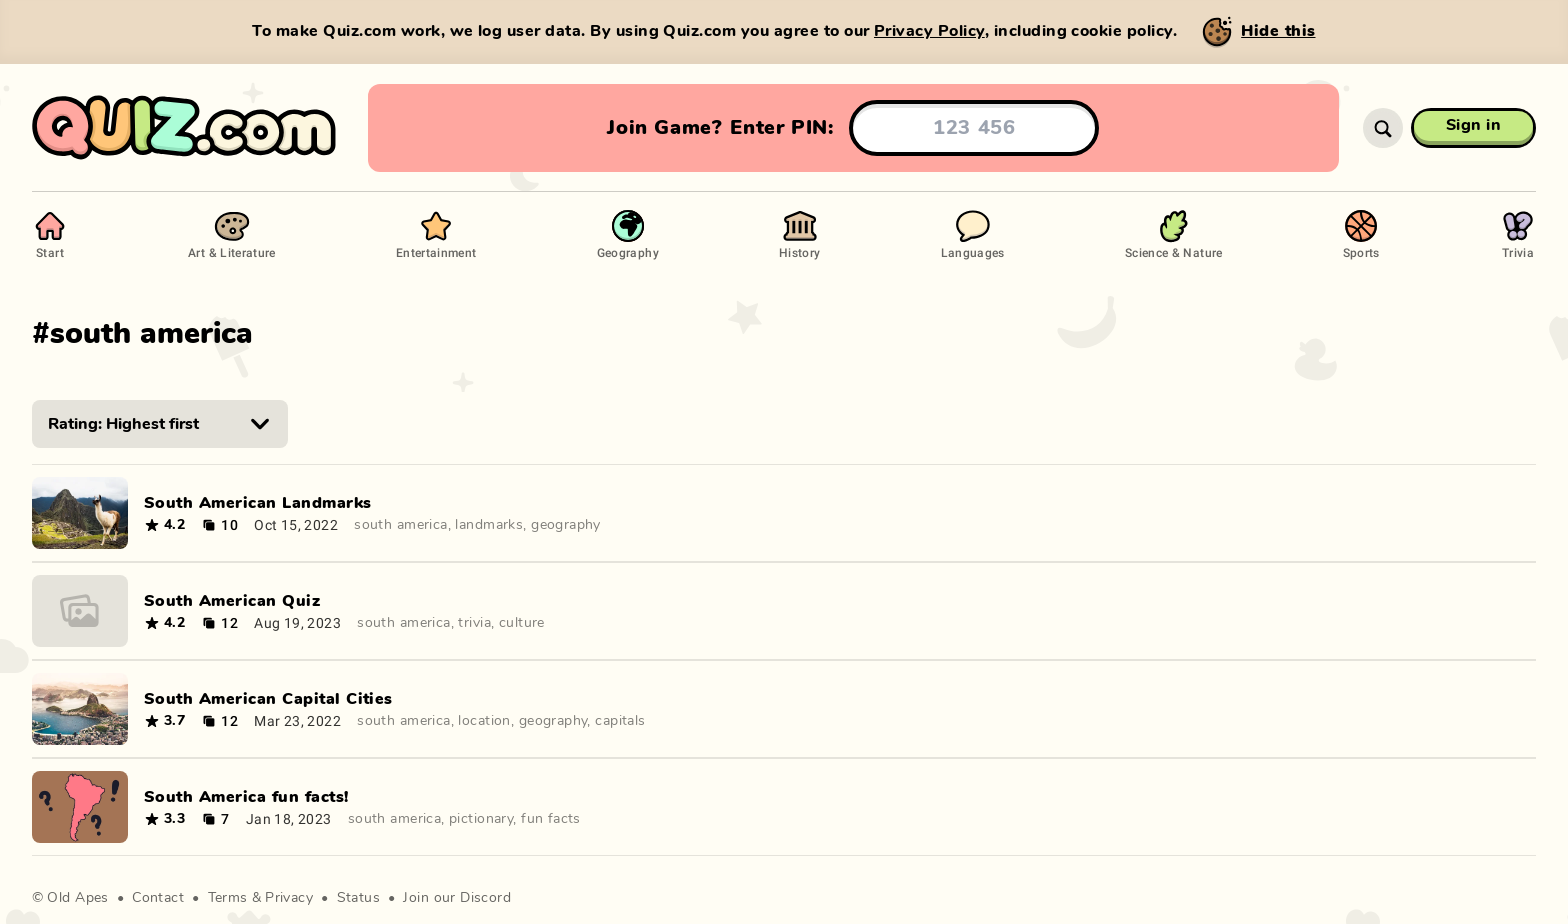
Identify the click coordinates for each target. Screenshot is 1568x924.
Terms (228, 898)
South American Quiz (232, 601)
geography (566, 525)
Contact (158, 898)
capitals (620, 721)
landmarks (489, 525)
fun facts (551, 819)
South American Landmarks (258, 503)
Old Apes (77, 898)
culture (522, 623)
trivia (474, 623)
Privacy (289, 898)
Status (359, 898)
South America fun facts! (246, 797)
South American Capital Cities (268, 699)
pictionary (481, 819)
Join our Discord (457, 898)
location (484, 721)
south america (400, 525)
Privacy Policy (929, 31)
